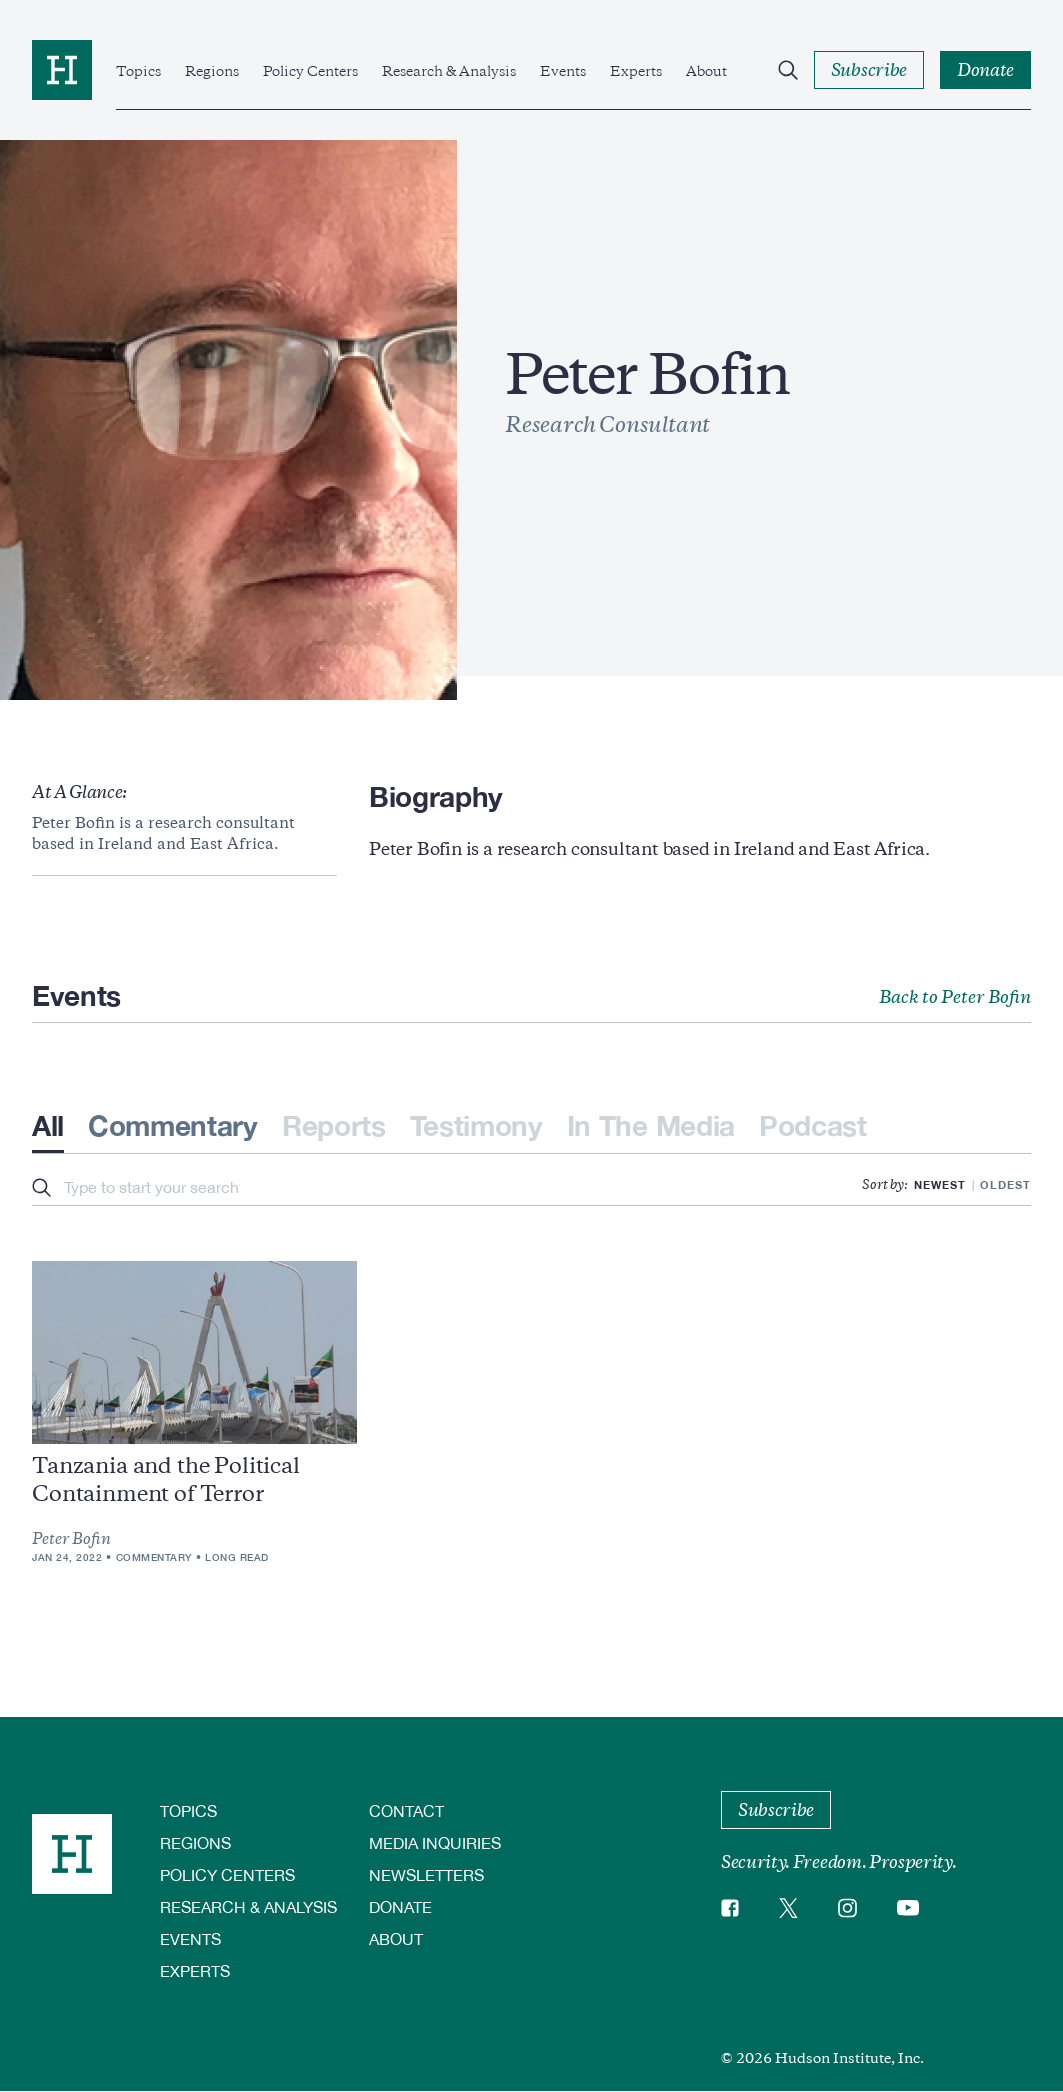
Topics (138, 71)
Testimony (476, 1125)
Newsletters (426, 1874)
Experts (636, 71)
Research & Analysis (449, 71)
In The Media (651, 1125)
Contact (406, 1810)
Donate (400, 1906)
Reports (334, 1125)
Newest (940, 1184)
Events (563, 71)
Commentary (173, 1125)
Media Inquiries (435, 1842)
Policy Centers (310, 71)
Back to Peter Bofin (955, 997)
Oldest (1005, 1184)
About (706, 71)
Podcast (813, 1125)
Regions (212, 71)
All (48, 1125)
